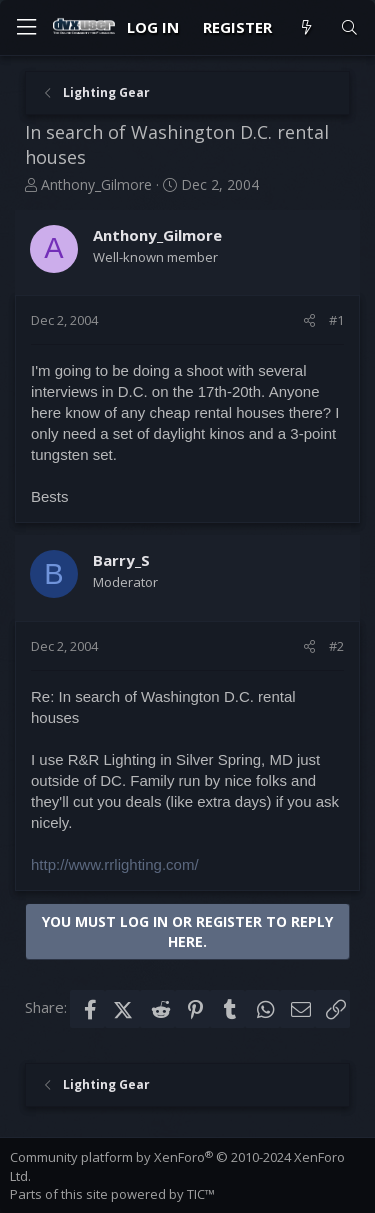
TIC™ (201, 1194)
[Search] (349, 27)
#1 (336, 320)
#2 (336, 646)
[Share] (309, 320)
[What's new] (305, 27)
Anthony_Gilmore (96, 184)
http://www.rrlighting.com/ (115, 864)
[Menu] (26, 27)
